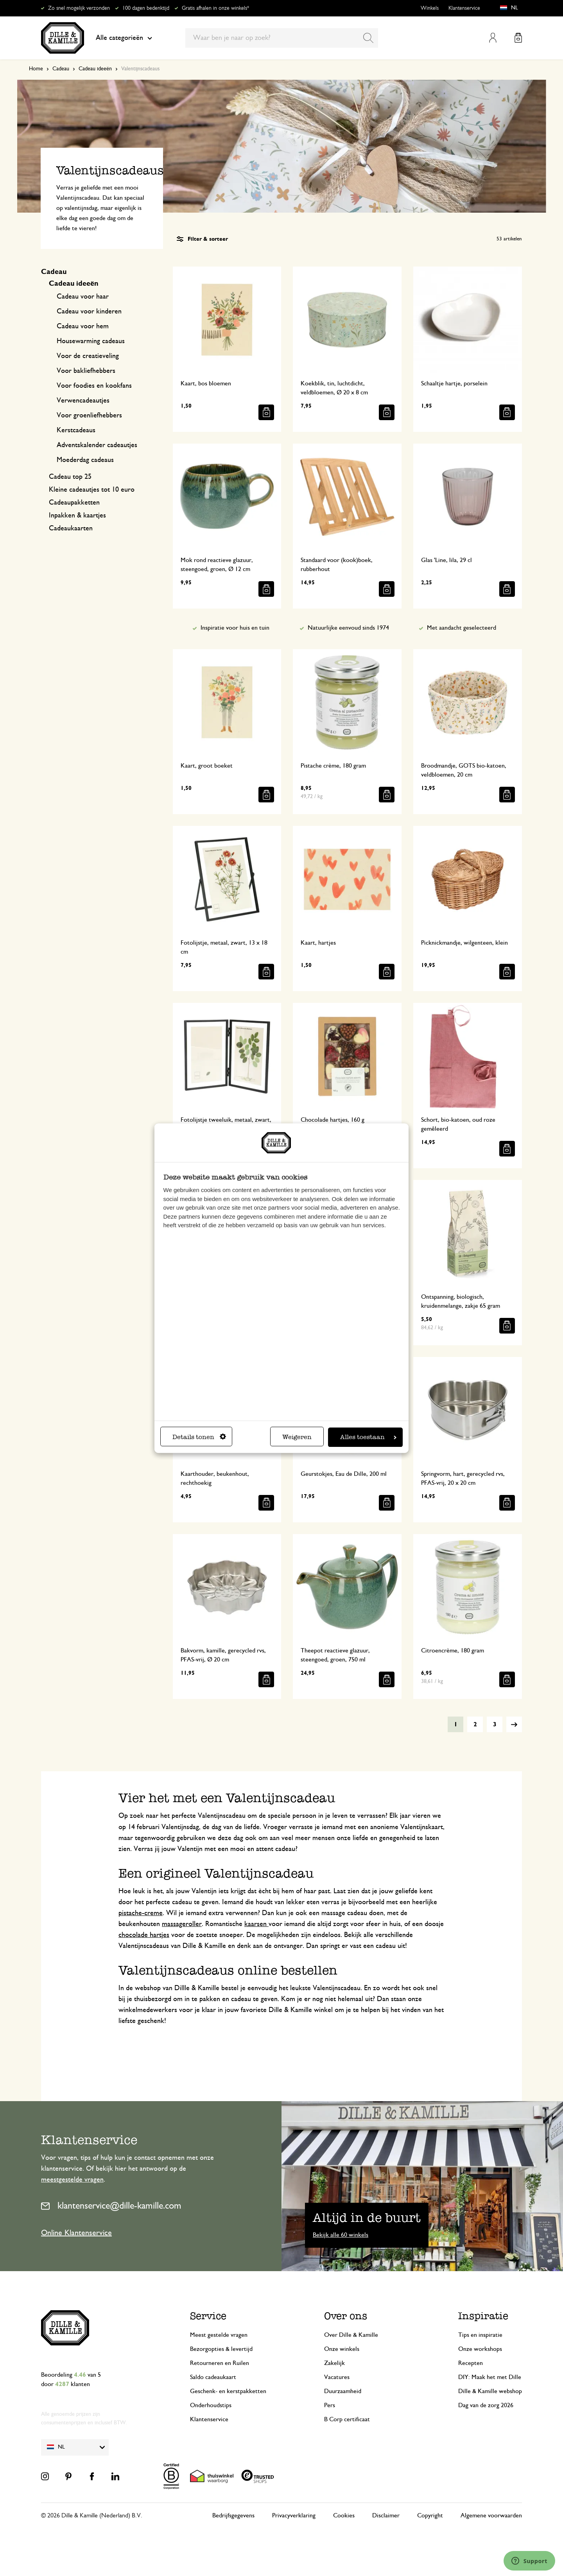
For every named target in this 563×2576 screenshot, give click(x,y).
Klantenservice (464, 8)
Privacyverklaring (294, 2515)
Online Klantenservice (76, 2233)
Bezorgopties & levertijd (221, 2349)
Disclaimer (386, 2515)
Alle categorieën (124, 37)
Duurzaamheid (342, 2391)
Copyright (430, 2515)
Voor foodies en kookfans (94, 385)
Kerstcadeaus (76, 430)
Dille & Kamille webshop (490, 2391)
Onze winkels (341, 2349)
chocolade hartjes (143, 1935)
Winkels (430, 8)
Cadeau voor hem (83, 326)
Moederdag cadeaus (85, 460)
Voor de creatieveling (88, 356)
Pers (329, 2405)
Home (36, 69)
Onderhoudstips (210, 2405)
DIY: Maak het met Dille (489, 2377)
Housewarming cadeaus (91, 341)
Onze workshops (480, 2349)
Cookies (344, 2515)
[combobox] (281, 38)
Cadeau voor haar (83, 296)
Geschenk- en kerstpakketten (228, 2391)
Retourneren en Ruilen (219, 2363)
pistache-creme (140, 1913)
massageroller (182, 1924)
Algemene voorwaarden (491, 2515)
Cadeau (60, 69)
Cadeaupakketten (74, 502)
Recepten (470, 2363)
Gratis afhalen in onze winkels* (215, 8)
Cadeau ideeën (95, 69)
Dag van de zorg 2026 (485, 2405)
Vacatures (337, 2377)
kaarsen (256, 1924)
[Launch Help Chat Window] (529, 2561)
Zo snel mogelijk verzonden (79, 8)
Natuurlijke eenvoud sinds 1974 (348, 628)
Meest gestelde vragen (218, 2335)
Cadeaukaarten (71, 528)
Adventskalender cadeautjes (97, 445)
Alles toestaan (368, 1437)
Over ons (345, 2316)
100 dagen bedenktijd (145, 8)
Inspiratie (483, 2316)
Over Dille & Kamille (351, 2335)
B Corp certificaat (347, 2419)
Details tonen (199, 1437)
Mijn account (493, 38)
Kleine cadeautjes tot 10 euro (91, 489)
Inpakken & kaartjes (77, 515)
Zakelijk (334, 2363)
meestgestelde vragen (72, 2179)
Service (208, 2316)
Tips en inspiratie (480, 2335)
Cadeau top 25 (70, 476)
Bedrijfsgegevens (233, 2515)
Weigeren (297, 1437)
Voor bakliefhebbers (86, 370)
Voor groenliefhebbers (89, 415)
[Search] (368, 38)
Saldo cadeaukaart (213, 2377)
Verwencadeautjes (83, 400)
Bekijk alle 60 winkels (340, 2235)
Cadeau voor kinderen (89, 311)
